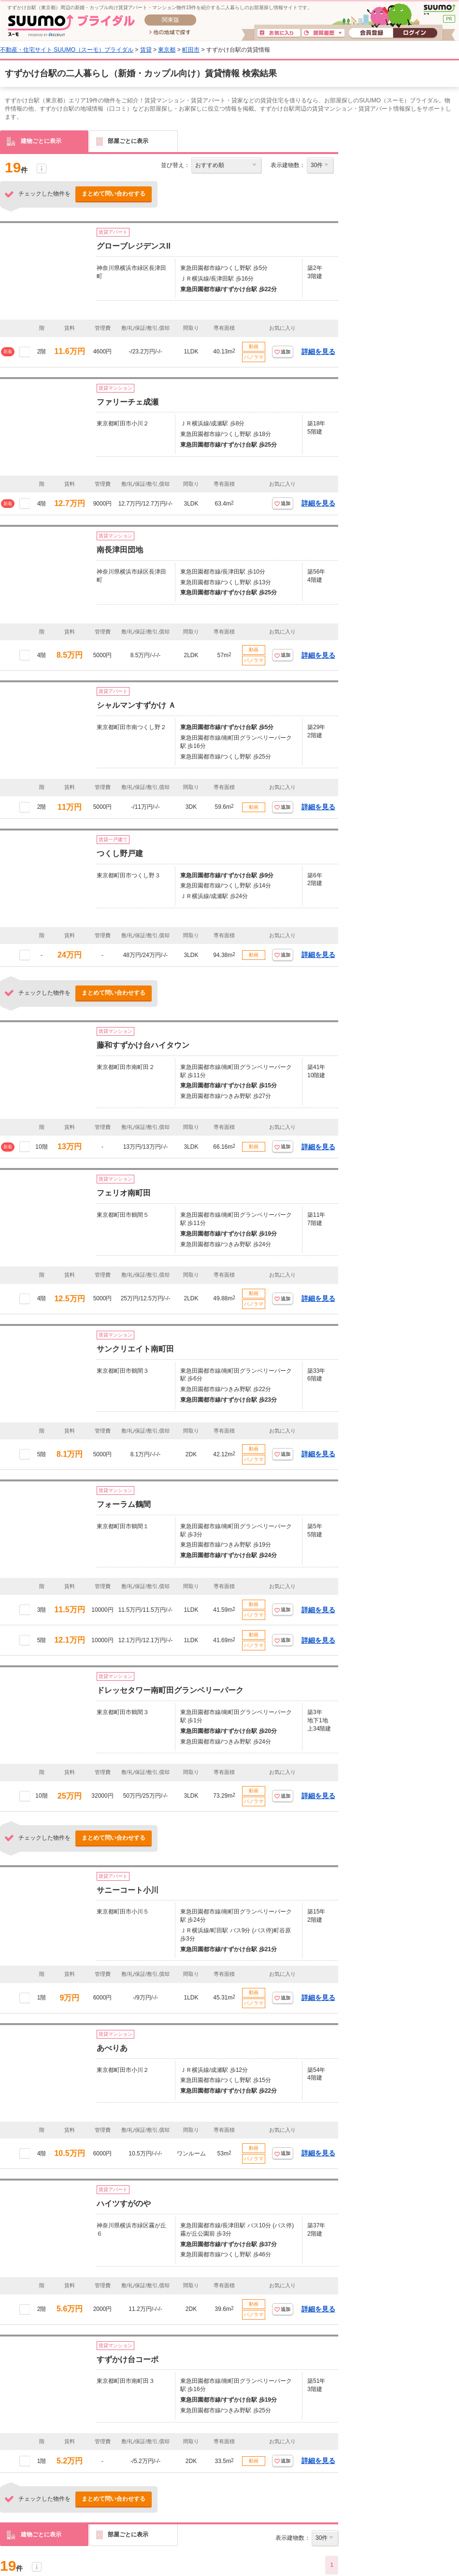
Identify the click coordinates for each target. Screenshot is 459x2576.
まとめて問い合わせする (113, 193)
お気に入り (279, 33)
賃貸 (146, 49)
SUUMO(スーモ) (439, 9)
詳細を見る (318, 351)
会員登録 (371, 33)
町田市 (191, 49)
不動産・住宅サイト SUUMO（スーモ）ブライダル (66, 49)
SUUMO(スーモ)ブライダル (71, 25)
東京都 (166, 49)
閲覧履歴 (323, 33)
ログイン (415, 33)
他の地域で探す (169, 32)
